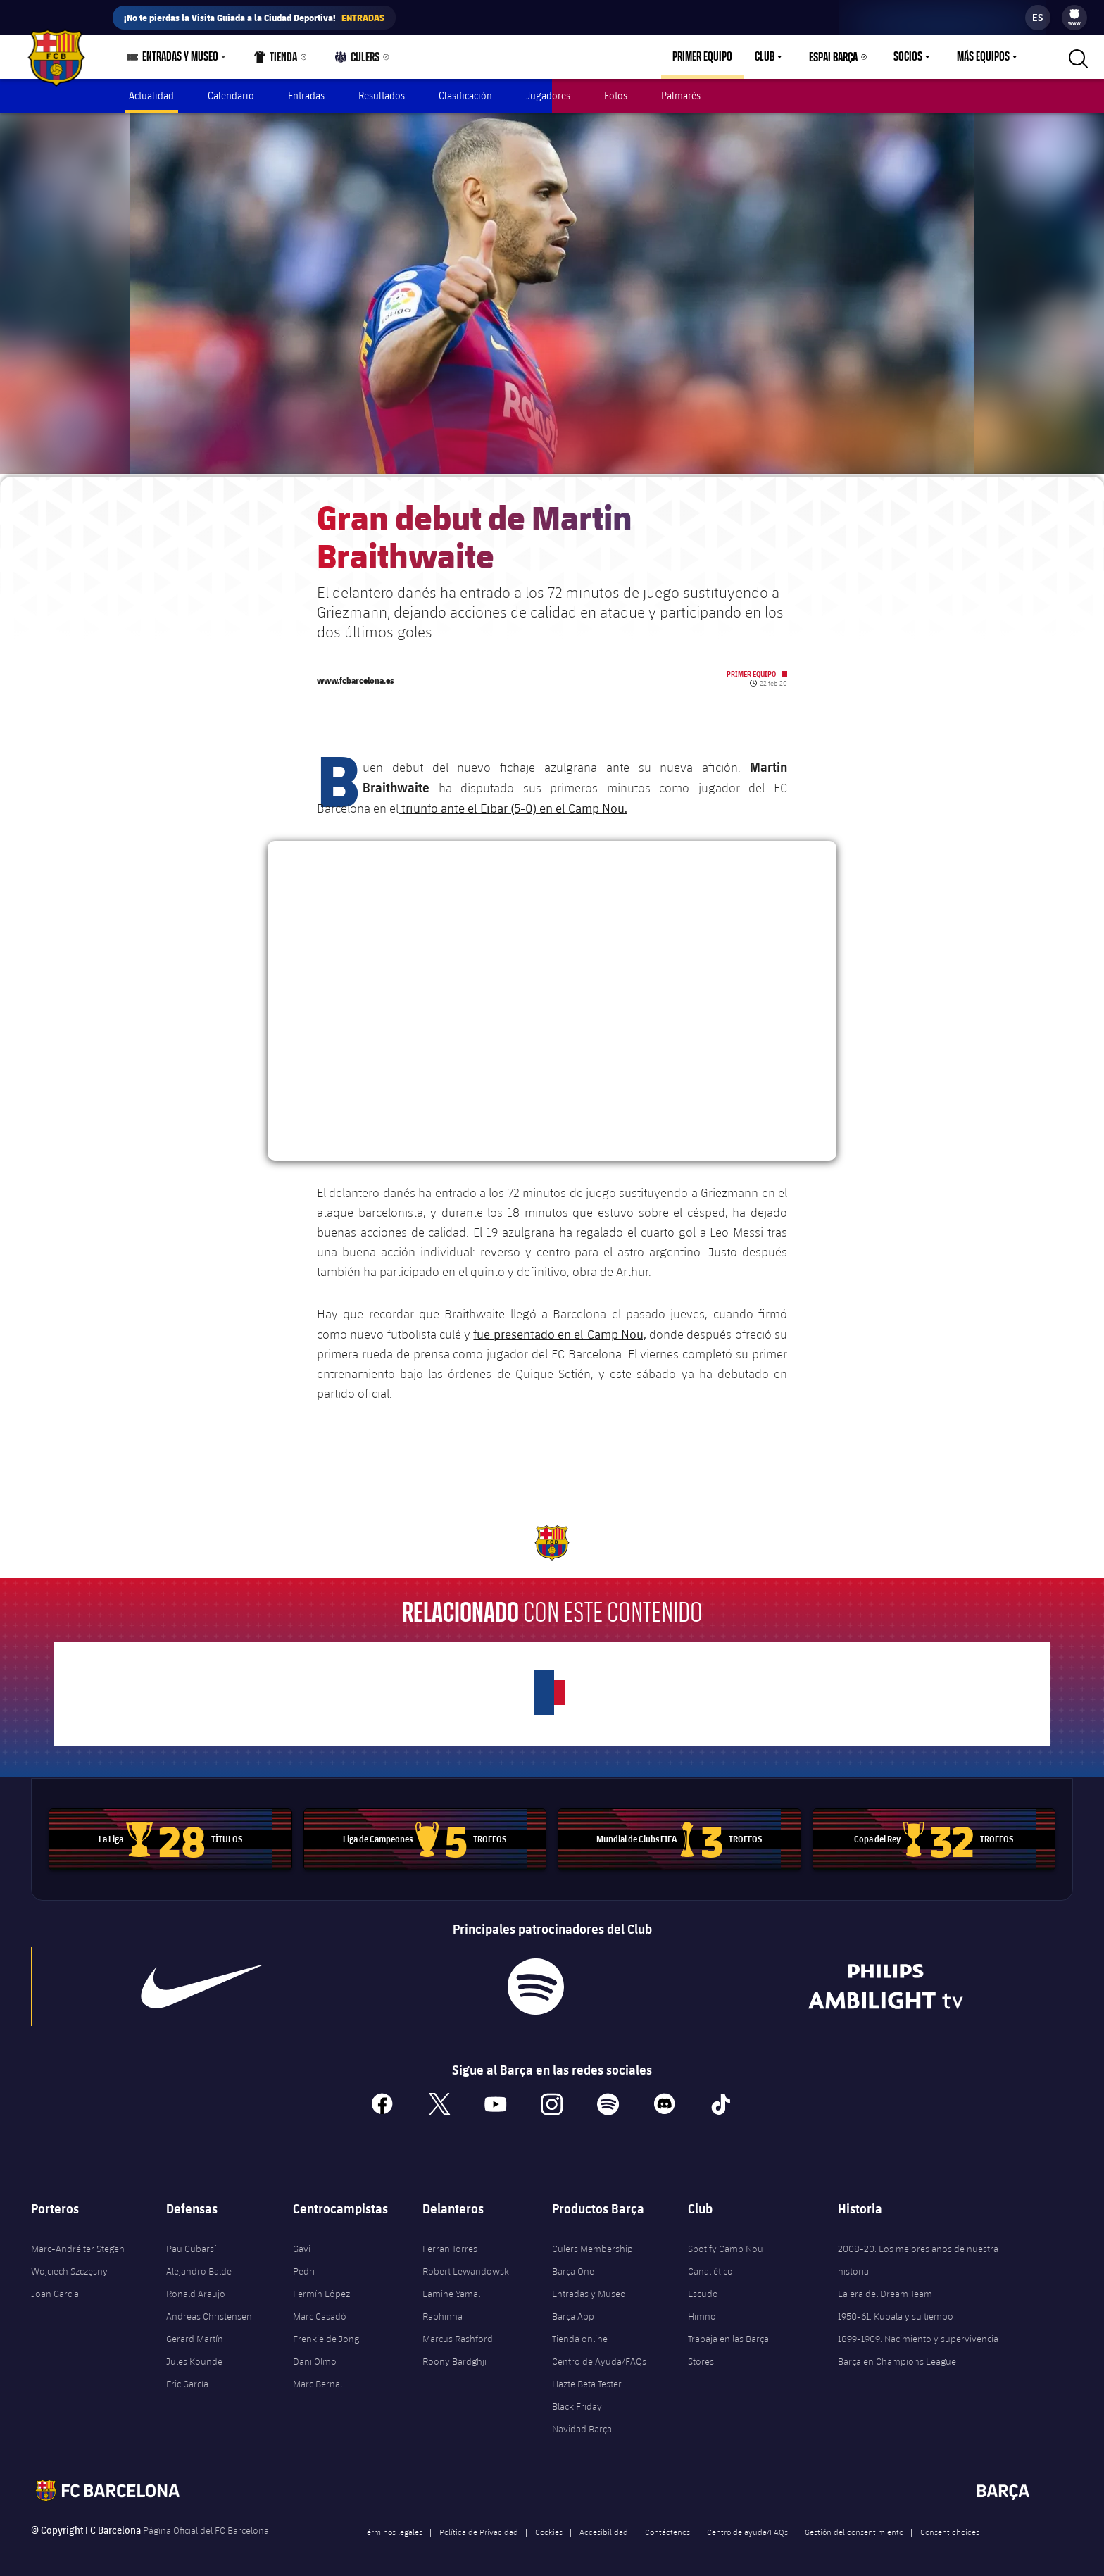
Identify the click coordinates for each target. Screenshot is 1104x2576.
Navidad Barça (582, 2422)
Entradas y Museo (589, 2287)
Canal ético (710, 2264)
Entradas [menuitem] (306, 95)
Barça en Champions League (897, 2355)
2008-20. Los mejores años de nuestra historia (918, 2253)
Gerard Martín (194, 2332)
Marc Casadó (319, 2309)
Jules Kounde (194, 2355)
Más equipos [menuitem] (983, 57)
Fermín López (321, 2287)
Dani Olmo (315, 2355)
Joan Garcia (55, 2287)
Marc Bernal (317, 2377)
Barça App (573, 2309)
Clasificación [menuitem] (465, 95)
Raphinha (442, 2309)
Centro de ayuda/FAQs (747, 2525)
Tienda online (580, 2332)
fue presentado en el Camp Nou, (559, 1327)
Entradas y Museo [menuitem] (180, 57)
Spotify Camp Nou (725, 2242)
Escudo (703, 2287)
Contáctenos (667, 2525)
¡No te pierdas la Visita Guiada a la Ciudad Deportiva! (254, 18)
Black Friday (577, 2400)
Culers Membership (592, 2242)
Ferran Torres (449, 2242)
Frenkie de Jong (326, 2332)
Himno (702, 2309)
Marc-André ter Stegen (78, 2242)
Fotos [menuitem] (615, 95)
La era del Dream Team (885, 2287)
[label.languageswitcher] (1037, 17)
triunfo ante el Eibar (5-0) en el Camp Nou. (513, 801)
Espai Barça (833, 57)
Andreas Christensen (209, 2309)
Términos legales (392, 2525)
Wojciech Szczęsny (69, 2264)
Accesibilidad (603, 2525)
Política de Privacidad (478, 2525)
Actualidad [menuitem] (151, 95)
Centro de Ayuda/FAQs (599, 2355)
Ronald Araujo (195, 2287)
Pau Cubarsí (191, 2242)
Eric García (187, 2377)
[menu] (1074, 17)
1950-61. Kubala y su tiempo (895, 2309)
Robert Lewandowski (466, 2264)
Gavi (301, 2242)
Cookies (549, 2525)
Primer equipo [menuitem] (702, 57)
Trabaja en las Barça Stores (728, 2344)
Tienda (276, 60)
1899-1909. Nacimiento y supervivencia (918, 2332)
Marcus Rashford (457, 2332)
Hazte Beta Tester (587, 2377)
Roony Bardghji (454, 2355)
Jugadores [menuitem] (548, 95)
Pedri (304, 2264)
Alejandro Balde (199, 2264)
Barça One (573, 2264)
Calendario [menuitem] (231, 95)
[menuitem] (1074, 14)
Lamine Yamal (451, 2287)
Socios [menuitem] (907, 57)
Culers (357, 60)
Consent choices (949, 2525)
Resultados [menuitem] (381, 95)
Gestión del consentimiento (854, 2525)
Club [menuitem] (764, 57)
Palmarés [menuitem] (681, 95)
